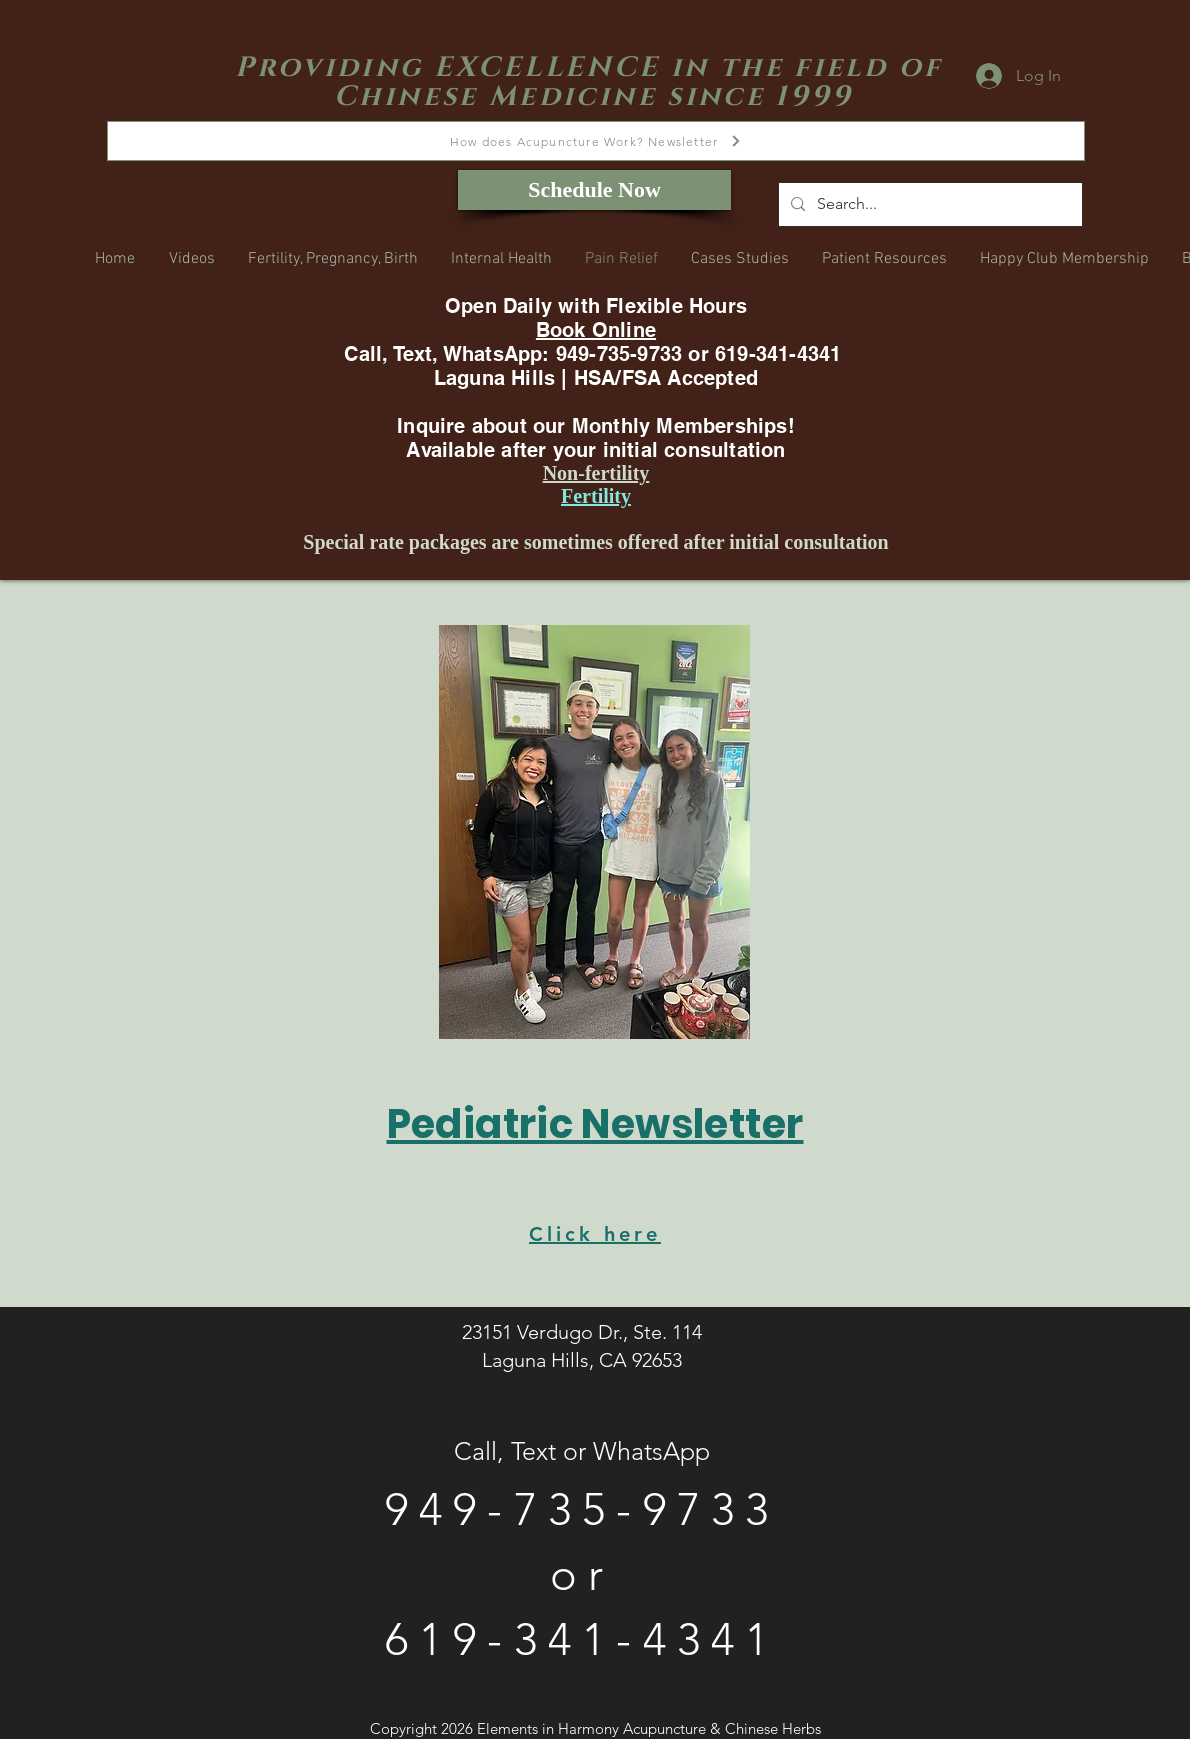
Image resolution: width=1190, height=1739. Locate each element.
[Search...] (928, 204)
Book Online (596, 330)
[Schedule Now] (594, 190)
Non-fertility (596, 473)
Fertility (596, 496)
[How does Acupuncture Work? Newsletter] (596, 141)
